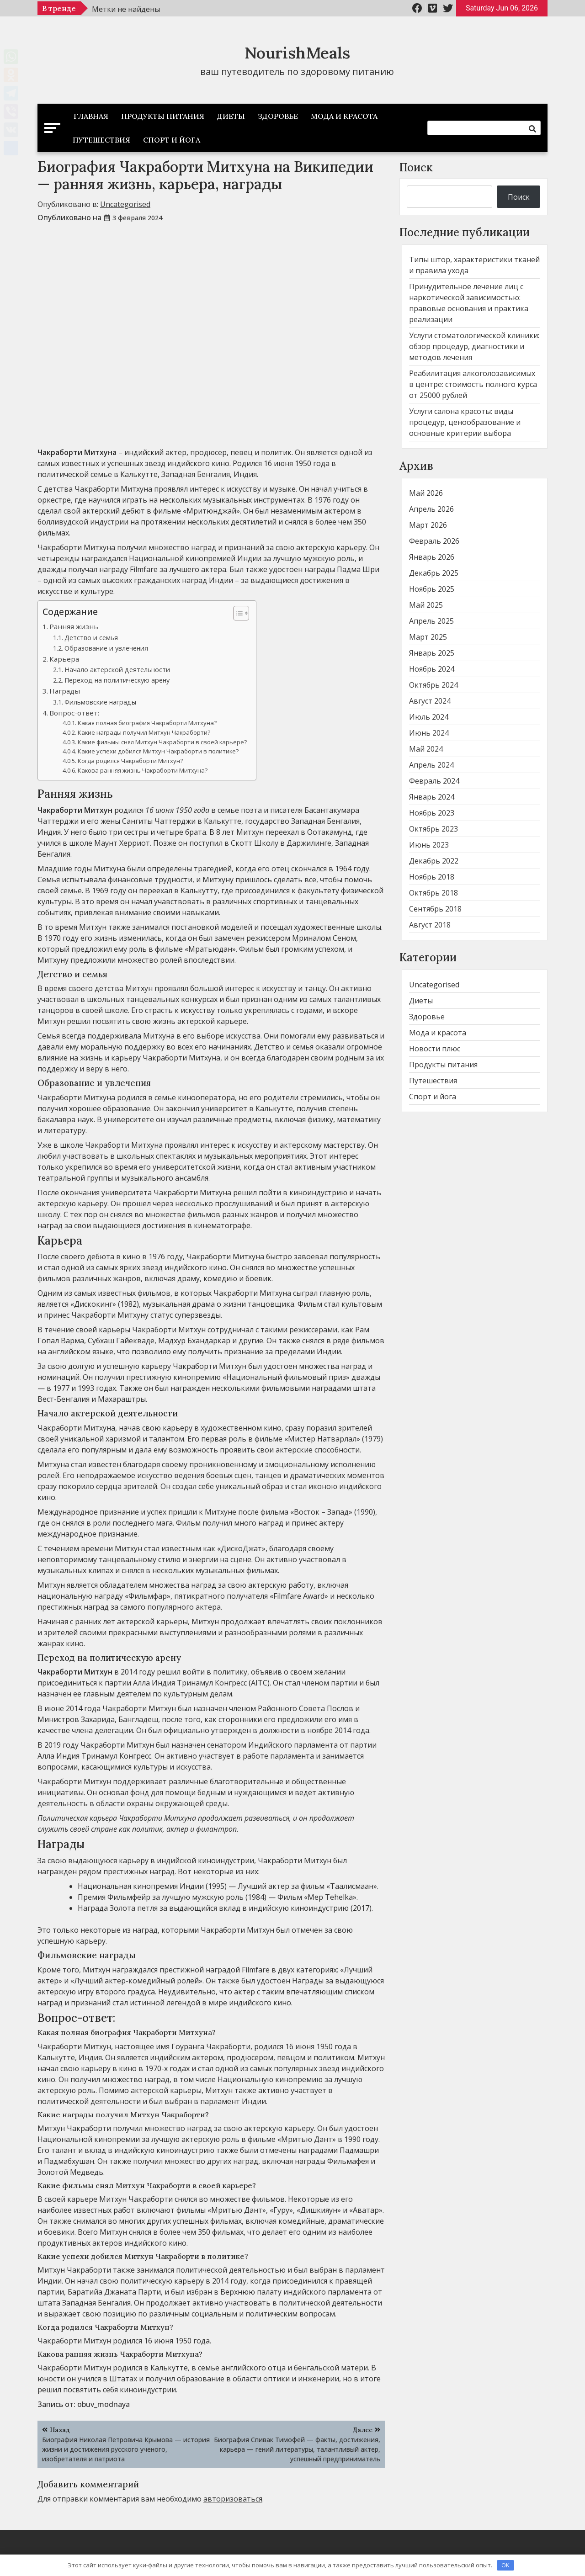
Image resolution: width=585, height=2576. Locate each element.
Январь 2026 (431, 557)
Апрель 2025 (431, 621)
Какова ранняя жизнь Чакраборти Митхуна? (142, 770)
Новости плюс (434, 1049)
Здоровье (278, 116)
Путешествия (101, 139)
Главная (91, 116)
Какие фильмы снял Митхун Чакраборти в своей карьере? (162, 742)
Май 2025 (426, 605)
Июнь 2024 (429, 733)
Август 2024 (430, 701)
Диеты (231, 116)
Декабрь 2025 (433, 573)
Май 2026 (426, 493)
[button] (236, 613)
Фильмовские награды (100, 702)
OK (505, 2565)
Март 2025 (428, 637)
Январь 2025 (431, 653)
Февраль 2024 (434, 781)
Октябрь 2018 (433, 893)
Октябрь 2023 (433, 829)
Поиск (416, 167)
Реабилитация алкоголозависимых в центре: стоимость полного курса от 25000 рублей (473, 384)
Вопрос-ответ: (74, 712)
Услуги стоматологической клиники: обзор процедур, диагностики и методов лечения (474, 346)
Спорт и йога (171, 139)
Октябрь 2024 (433, 685)
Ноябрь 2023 (431, 813)
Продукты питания (162, 116)
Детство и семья (91, 637)
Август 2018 (430, 925)
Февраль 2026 (434, 541)
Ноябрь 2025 (431, 589)
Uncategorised (125, 204)
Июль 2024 (428, 717)
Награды (64, 690)
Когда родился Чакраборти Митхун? (130, 761)
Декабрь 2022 (433, 861)
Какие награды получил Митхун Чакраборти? (144, 732)
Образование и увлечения (106, 648)
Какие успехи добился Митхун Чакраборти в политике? (158, 751)
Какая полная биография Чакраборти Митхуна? (147, 723)
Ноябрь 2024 (431, 669)
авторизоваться (232, 2499)
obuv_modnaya (103, 2404)
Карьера (64, 658)
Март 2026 (428, 525)
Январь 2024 (431, 797)
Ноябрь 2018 (431, 877)
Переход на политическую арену (117, 680)
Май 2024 (426, 749)
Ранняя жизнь (73, 626)
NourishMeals (297, 52)
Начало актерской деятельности (117, 669)
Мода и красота (344, 116)
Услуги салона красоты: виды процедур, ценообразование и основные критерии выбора (465, 422)
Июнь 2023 (429, 845)
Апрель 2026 (431, 509)
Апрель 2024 (431, 765)
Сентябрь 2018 (435, 909)
